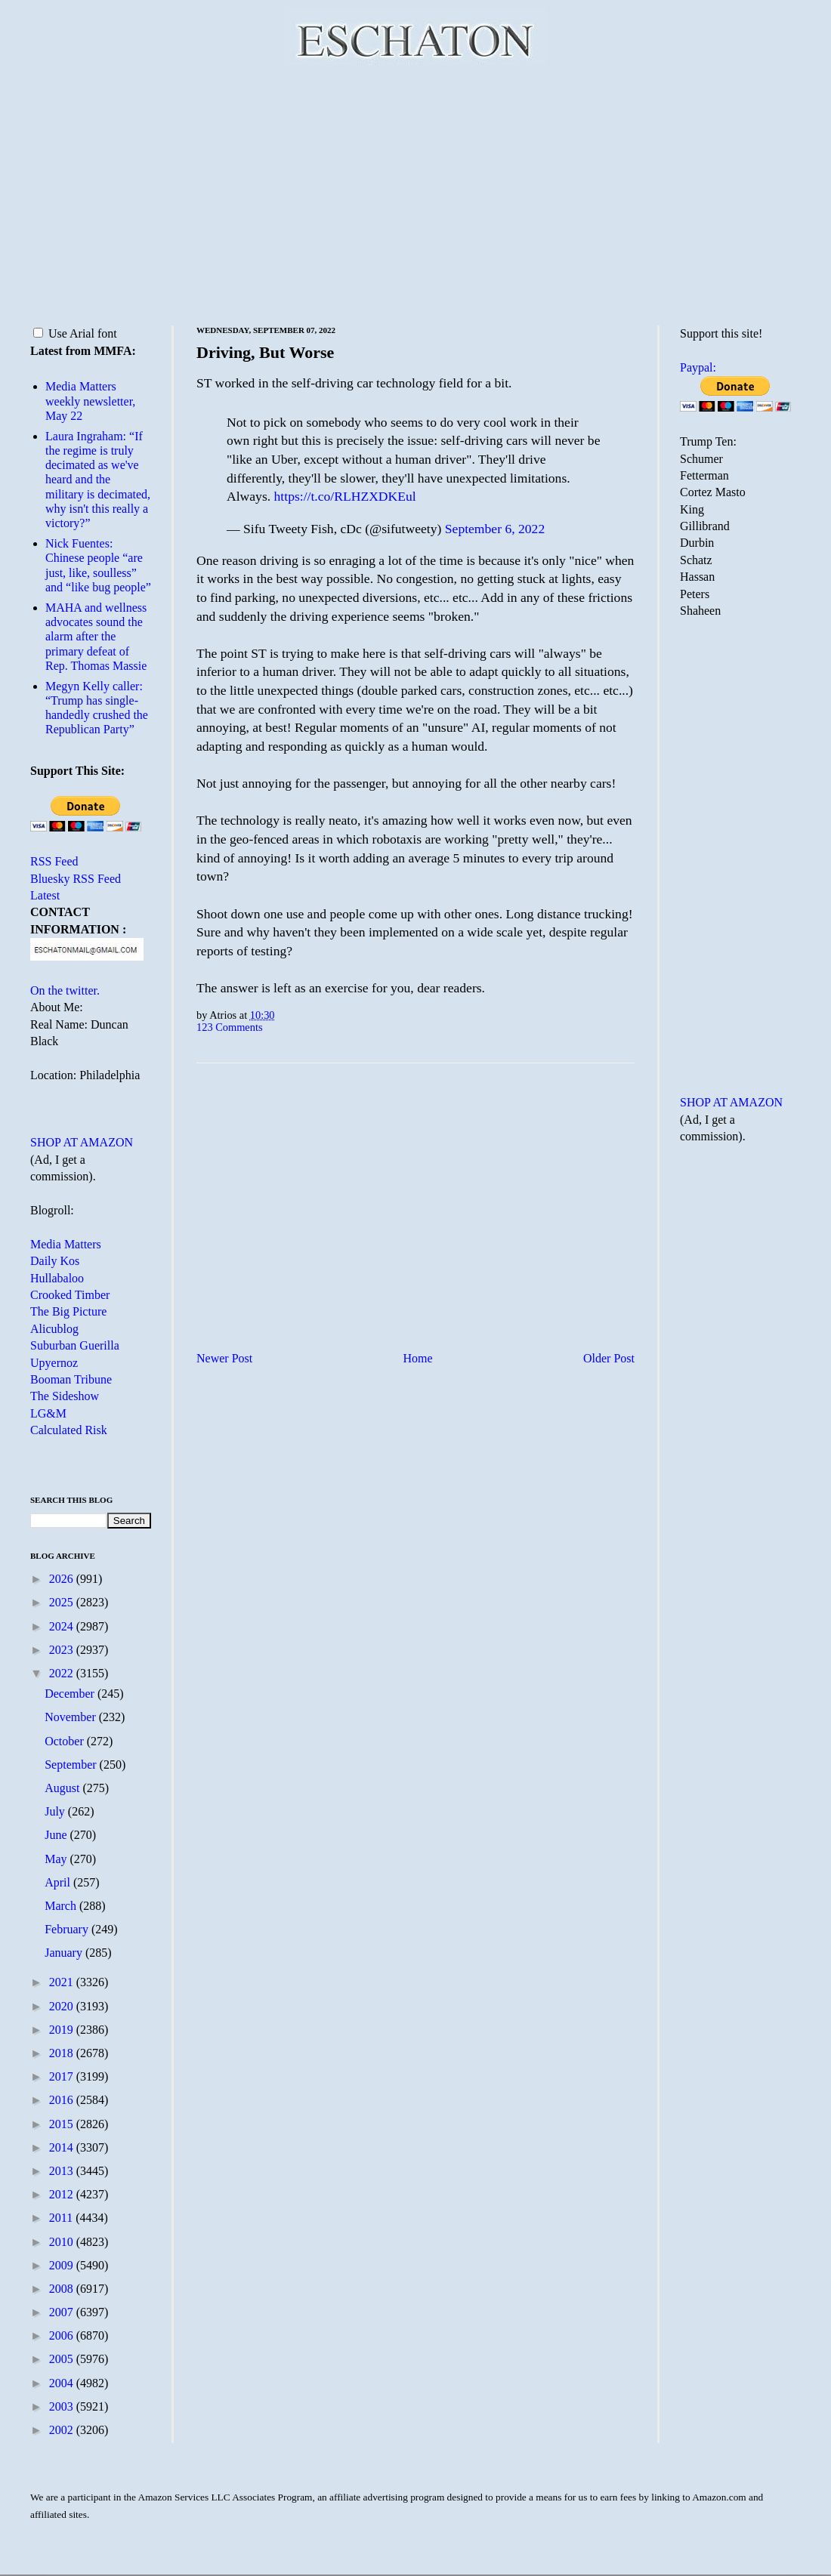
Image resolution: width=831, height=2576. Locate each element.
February (68, 1929)
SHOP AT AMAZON (81, 1142)
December (71, 1693)
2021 (62, 1982)
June (57, 1834)
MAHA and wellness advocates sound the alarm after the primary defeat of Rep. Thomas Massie (96, 636)
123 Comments (229, 1027)
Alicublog (54, 1328)
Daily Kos (54, 1260)
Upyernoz (54, 1362)
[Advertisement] (416, 192)
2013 (62, 2170)
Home (418, 1358)
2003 (62, 2406)
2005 (62, 2358)
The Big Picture (68, 1311)
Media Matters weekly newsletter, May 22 (90, 400)
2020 (62, 2006)
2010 (62, 2241)
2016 (62, 2099)
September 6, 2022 (495, 528)
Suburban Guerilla (74, 1345)
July (56, 1811)
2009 (62, 2265)
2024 (62, 1626)
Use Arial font (75, 333)
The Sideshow (64, 1396)
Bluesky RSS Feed (75, 878)
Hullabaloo (57, 1278)
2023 (62, 1649)
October (66, 1741)
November (72, 1717)
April (59, 1882)
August (63, 1788)
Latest (45, 895)
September (72, 1764)
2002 (62, 2429)
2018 (62, 2053)
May (57, 1859)
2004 (62, 2383)
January (65, 1952)
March (62, 1905)
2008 (62, 2288)
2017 (62, 2076)
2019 (62, 2029)
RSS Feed (54, 861)
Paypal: (698, 367)
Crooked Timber (70, 1294)
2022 (62, 1673)
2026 (62, 1578)
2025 (62, 1602)
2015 (62, 2124)
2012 (62, 2194)
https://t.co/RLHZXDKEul (345, 496)
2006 (62, 2335)
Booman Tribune (71, 1379)
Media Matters (65, 1244)
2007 (62, 2312)
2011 (62, 2217)
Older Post (609, 1358)
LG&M (48, 1413)
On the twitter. (65, 990)
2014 (62, 2147)
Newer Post (224, 1358)
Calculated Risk (68, 1430)
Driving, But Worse (265, 352)
